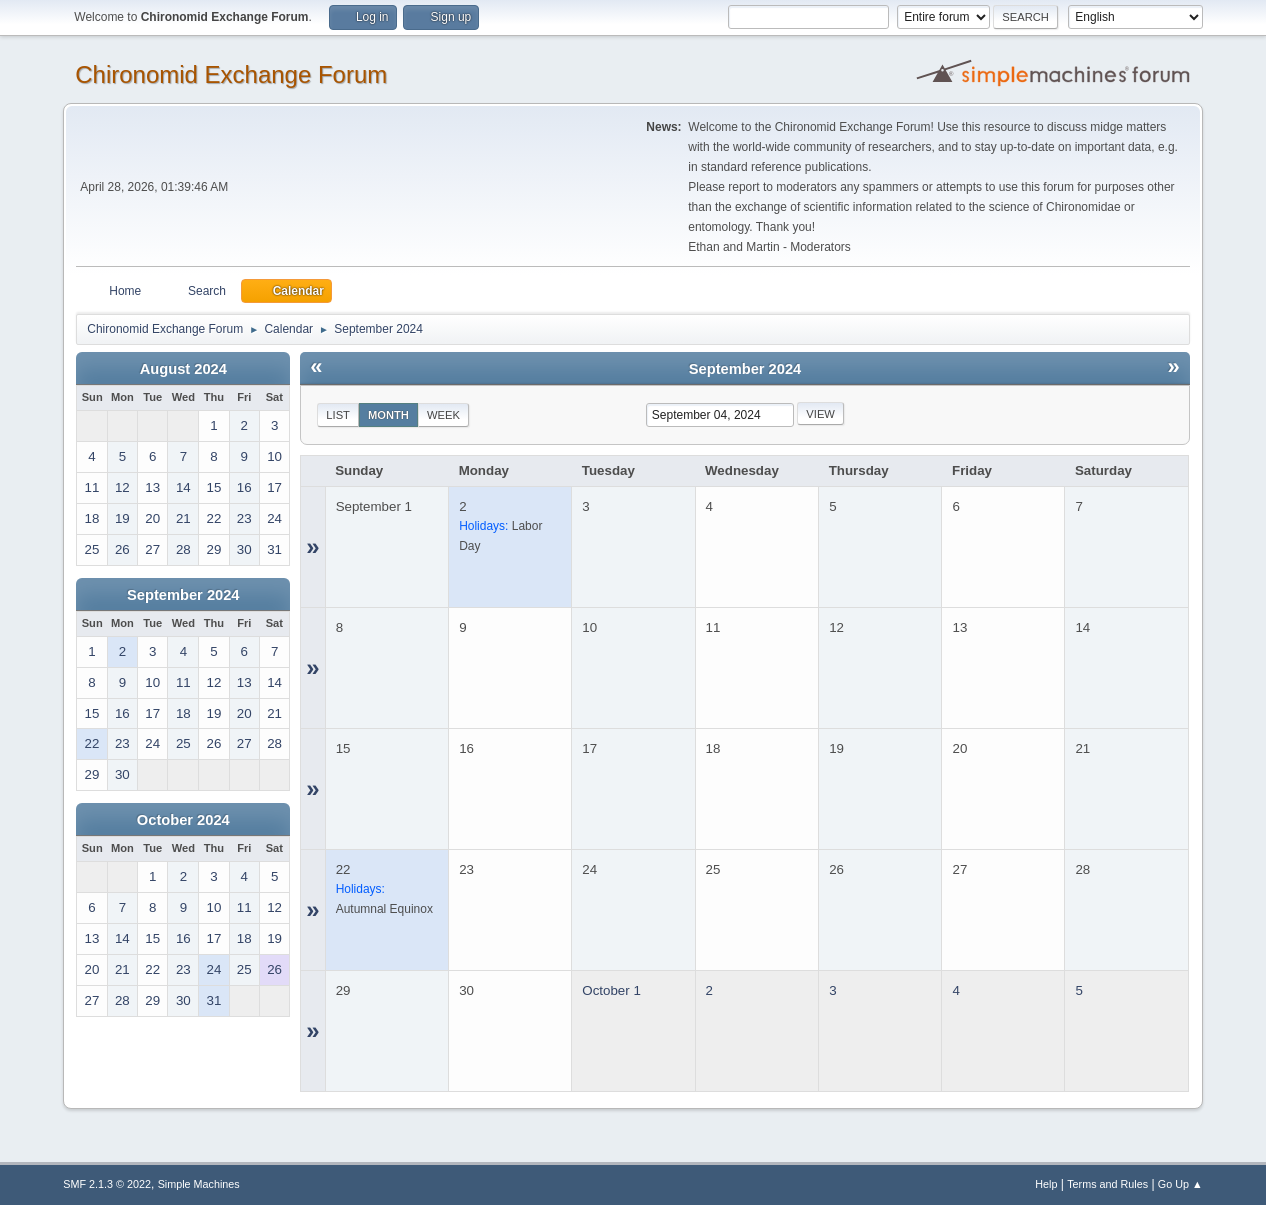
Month (388, 415)
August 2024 (183, 369)
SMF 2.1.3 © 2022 (107, 1184)
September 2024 (183, 595)
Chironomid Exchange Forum (231, 74)
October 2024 (183, 820)
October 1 (611, 990)
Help (1046, 1184)
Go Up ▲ (1180, 1184)
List (338, 415)
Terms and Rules (1107, 1184)
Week (443, 415)
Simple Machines (199, 1184)
